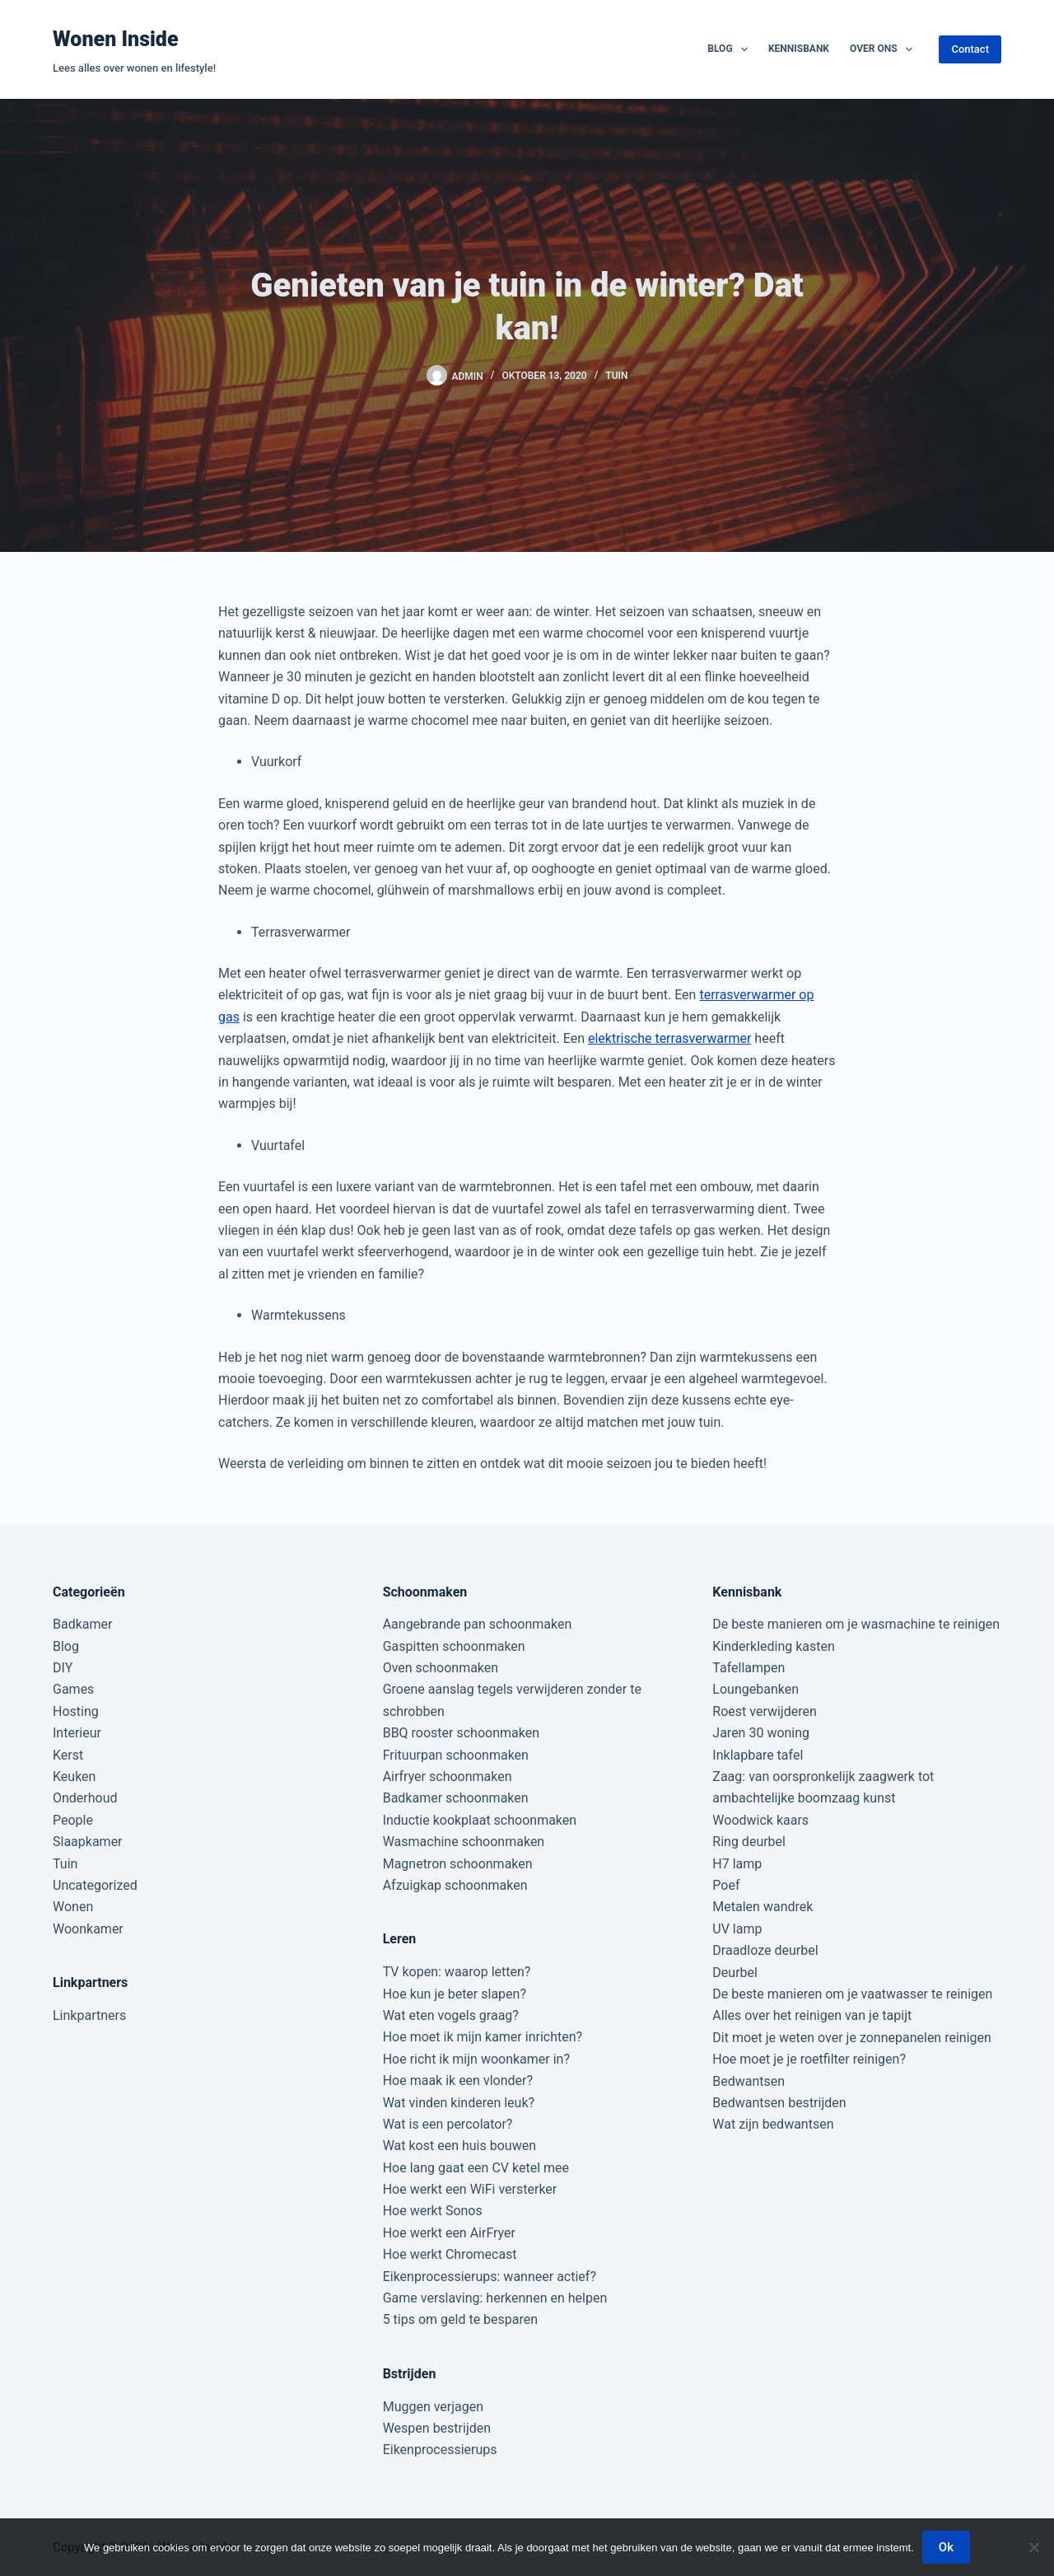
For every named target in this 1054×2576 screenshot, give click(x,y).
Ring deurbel (749, 1841)
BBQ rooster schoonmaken (461, 1733)
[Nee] (1033, 2547)
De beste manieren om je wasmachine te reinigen (856, 1624)
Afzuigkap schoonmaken (455, 1885)
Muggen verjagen (433, 2407)
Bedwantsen (748, 2081)
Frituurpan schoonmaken (456, 1755)
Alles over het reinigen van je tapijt (812, 2015)
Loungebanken (755, 1689)
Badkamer (82, 1624)
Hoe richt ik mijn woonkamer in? (476, 2059)
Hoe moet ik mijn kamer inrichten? (482, 2037)
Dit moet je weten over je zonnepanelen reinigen (851, 2037)
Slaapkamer (88, 1841)
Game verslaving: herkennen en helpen (495, 2298)
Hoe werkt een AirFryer (449, 2233)
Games (73, 1689)
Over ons (884, 49)
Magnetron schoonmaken (458, 1864)
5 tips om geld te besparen (460, 2319)
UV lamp (737, 1929)
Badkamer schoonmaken (456, 1798)
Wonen (73, 1906)
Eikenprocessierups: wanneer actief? (489, 2276)
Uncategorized (95, 1885)
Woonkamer (88, 1929)
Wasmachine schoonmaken (464, 1841)
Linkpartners (89, 2015)
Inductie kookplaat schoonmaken (479, 1820)
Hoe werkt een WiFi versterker (470, 2189)
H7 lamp (737, 1864)
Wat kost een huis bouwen (459, 2145)
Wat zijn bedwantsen (772, 2124)
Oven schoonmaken (440, 1668)
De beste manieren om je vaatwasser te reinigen (852, 1994)
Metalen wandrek (762, 1906)
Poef (725, 1885)
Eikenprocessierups (440, 2449)
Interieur (77, 1733)
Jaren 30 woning (760, 1733)
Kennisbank (798, 48)
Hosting (76, 1711)
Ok (946, 2547)
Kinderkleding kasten (773, 1646)
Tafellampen (748, 1668)
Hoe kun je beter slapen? (454, 1994)
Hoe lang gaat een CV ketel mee (476, 2168)
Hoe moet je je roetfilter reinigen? (809, 2059)
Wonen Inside (116, 39)
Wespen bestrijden (437, 2428)
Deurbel (735, 1972)
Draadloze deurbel (765, 1950)
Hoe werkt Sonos (433, 2210)
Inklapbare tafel (757, 1755)
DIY (62, 1668)
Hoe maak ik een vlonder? (458, 2080)
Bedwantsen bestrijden (779, 2103)
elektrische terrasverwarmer (669, 1038)
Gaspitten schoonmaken (454, 1646)
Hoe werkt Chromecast (450, 2254)
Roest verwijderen (764, 1711)
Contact (970, 49)
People (73, 1820)
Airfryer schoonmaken (447, 1776)
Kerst (68, 1755)
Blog (730, 49)
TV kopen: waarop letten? (457, 1972)
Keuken (74, 1776)
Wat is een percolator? (448, 2124)
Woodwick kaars (760, 1820)
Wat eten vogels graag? (451, 2015)
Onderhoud (85, 1798)
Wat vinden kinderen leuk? (458, 2103)
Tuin (616, 375)
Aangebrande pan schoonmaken (477, 1624)
